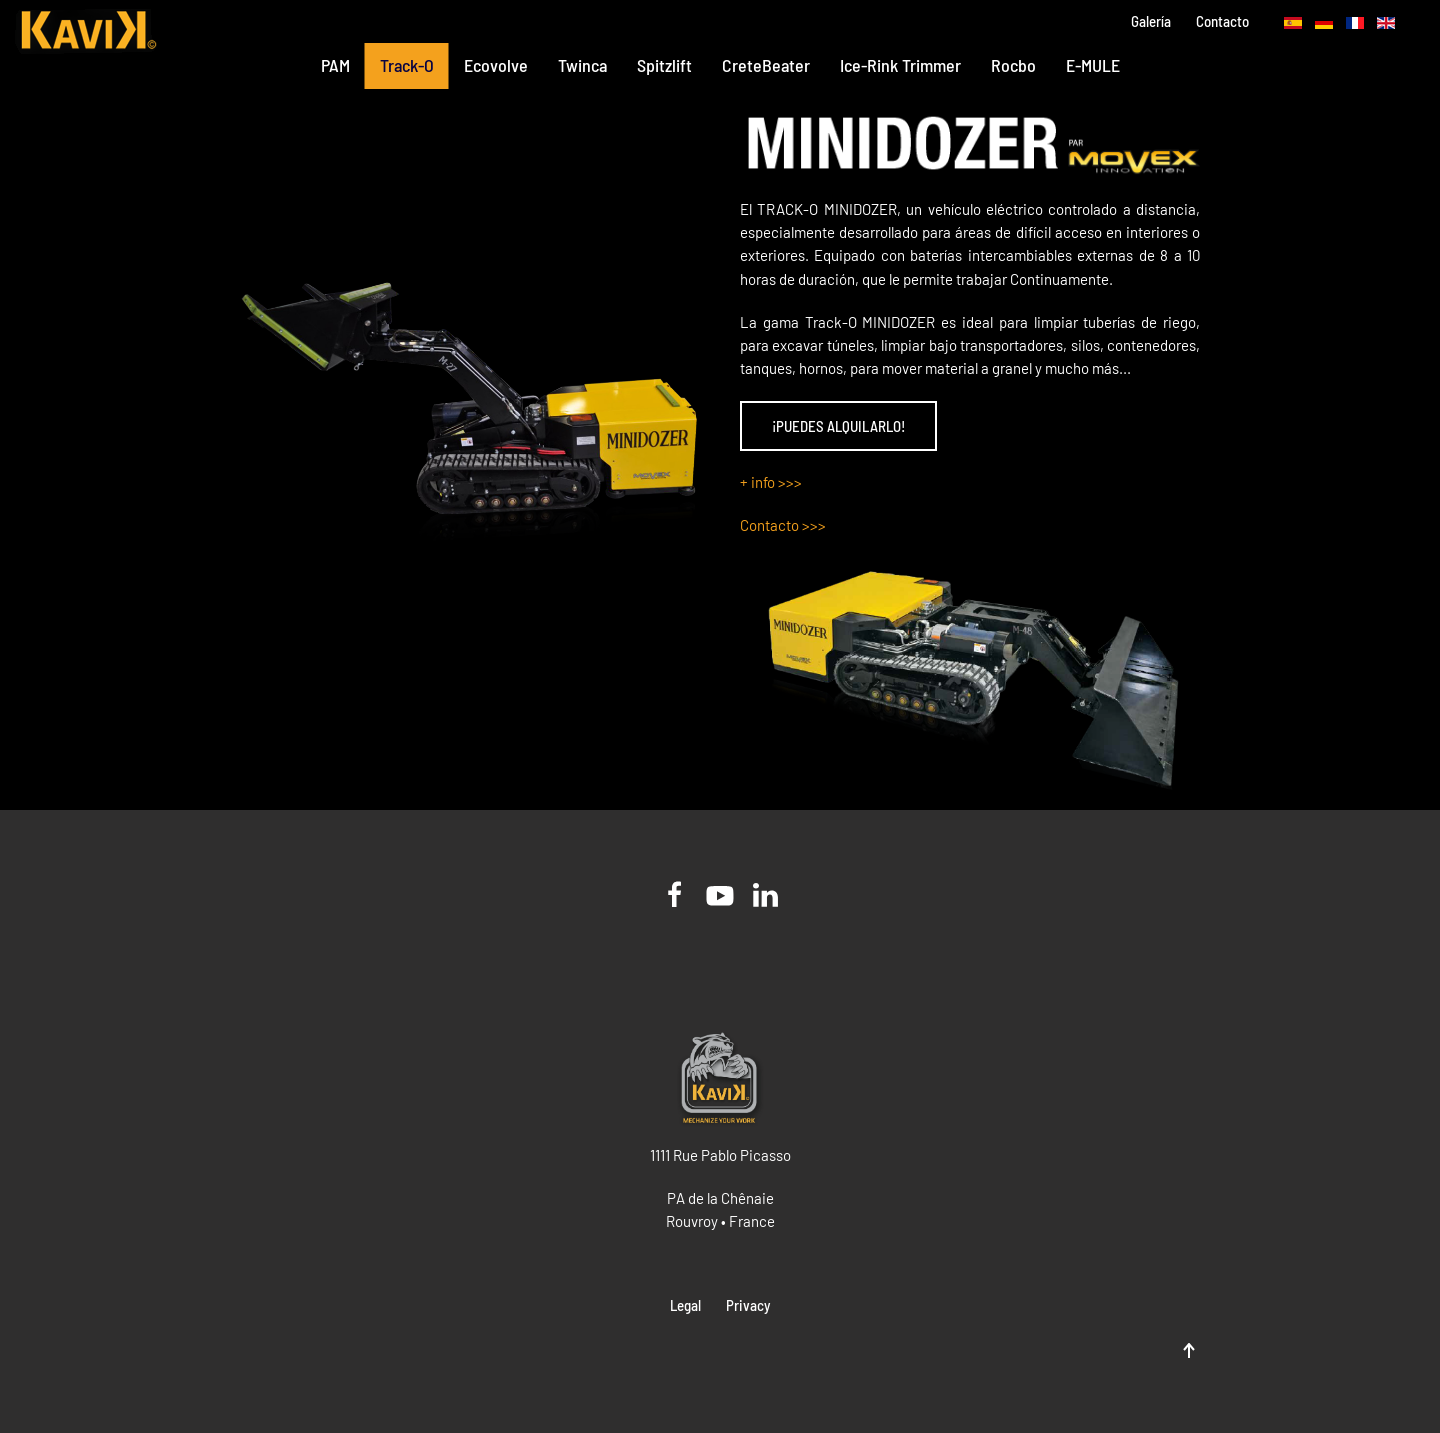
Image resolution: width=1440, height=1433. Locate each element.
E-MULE (1093, 65)
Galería (1151, 21)
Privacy (748, 1305)
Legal (685, 1305)
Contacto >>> (783, 525)
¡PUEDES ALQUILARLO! (838, 426)
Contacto (1222, 21)
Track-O (407, 65)
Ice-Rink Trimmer (900, 65)
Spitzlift (664, 65)
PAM (335, 65)
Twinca (582, 65)
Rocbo (1013, 65)
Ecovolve (496, 65)
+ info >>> (771, 482)
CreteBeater (766, 65)
